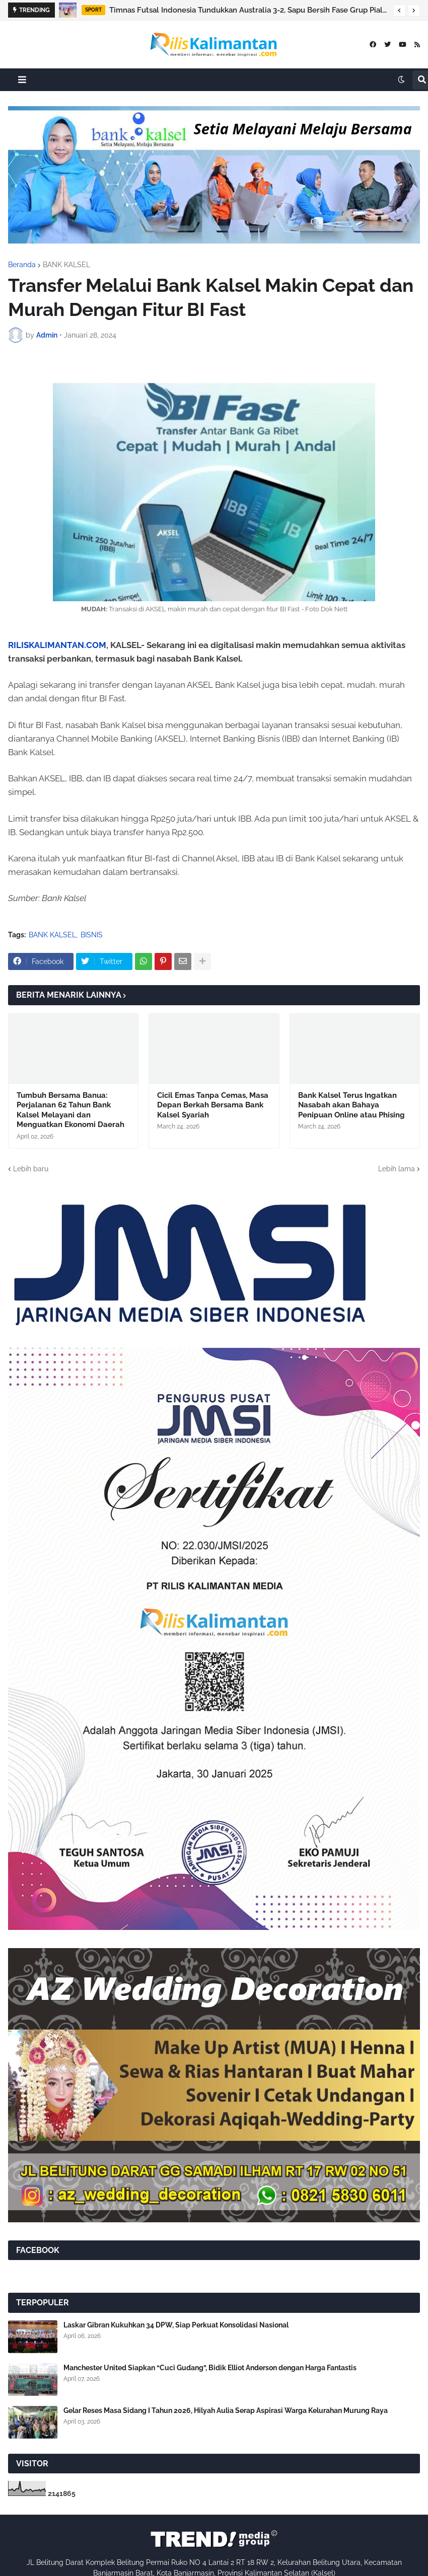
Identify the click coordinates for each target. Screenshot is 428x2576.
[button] (399, 11)
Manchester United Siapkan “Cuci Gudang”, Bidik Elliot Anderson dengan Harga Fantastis (209, 2368)
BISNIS (92, 935)
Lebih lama (396, 1169)
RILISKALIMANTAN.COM (57, 645)
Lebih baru (30, 1169)
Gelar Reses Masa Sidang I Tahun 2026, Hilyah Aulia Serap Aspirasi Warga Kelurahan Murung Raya (225, 2410)
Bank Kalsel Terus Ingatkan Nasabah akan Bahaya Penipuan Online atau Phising (351, 1105)
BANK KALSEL (66, 264)
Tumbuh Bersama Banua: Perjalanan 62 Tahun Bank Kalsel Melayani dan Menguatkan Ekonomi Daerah (70, 1110)
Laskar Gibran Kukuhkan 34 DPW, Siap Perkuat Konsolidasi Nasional (176, 2325)
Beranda (22, 264)
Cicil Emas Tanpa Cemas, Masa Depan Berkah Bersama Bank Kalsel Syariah (212, 1105)
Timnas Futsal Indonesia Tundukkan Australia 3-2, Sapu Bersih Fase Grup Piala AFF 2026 (248, 10)
